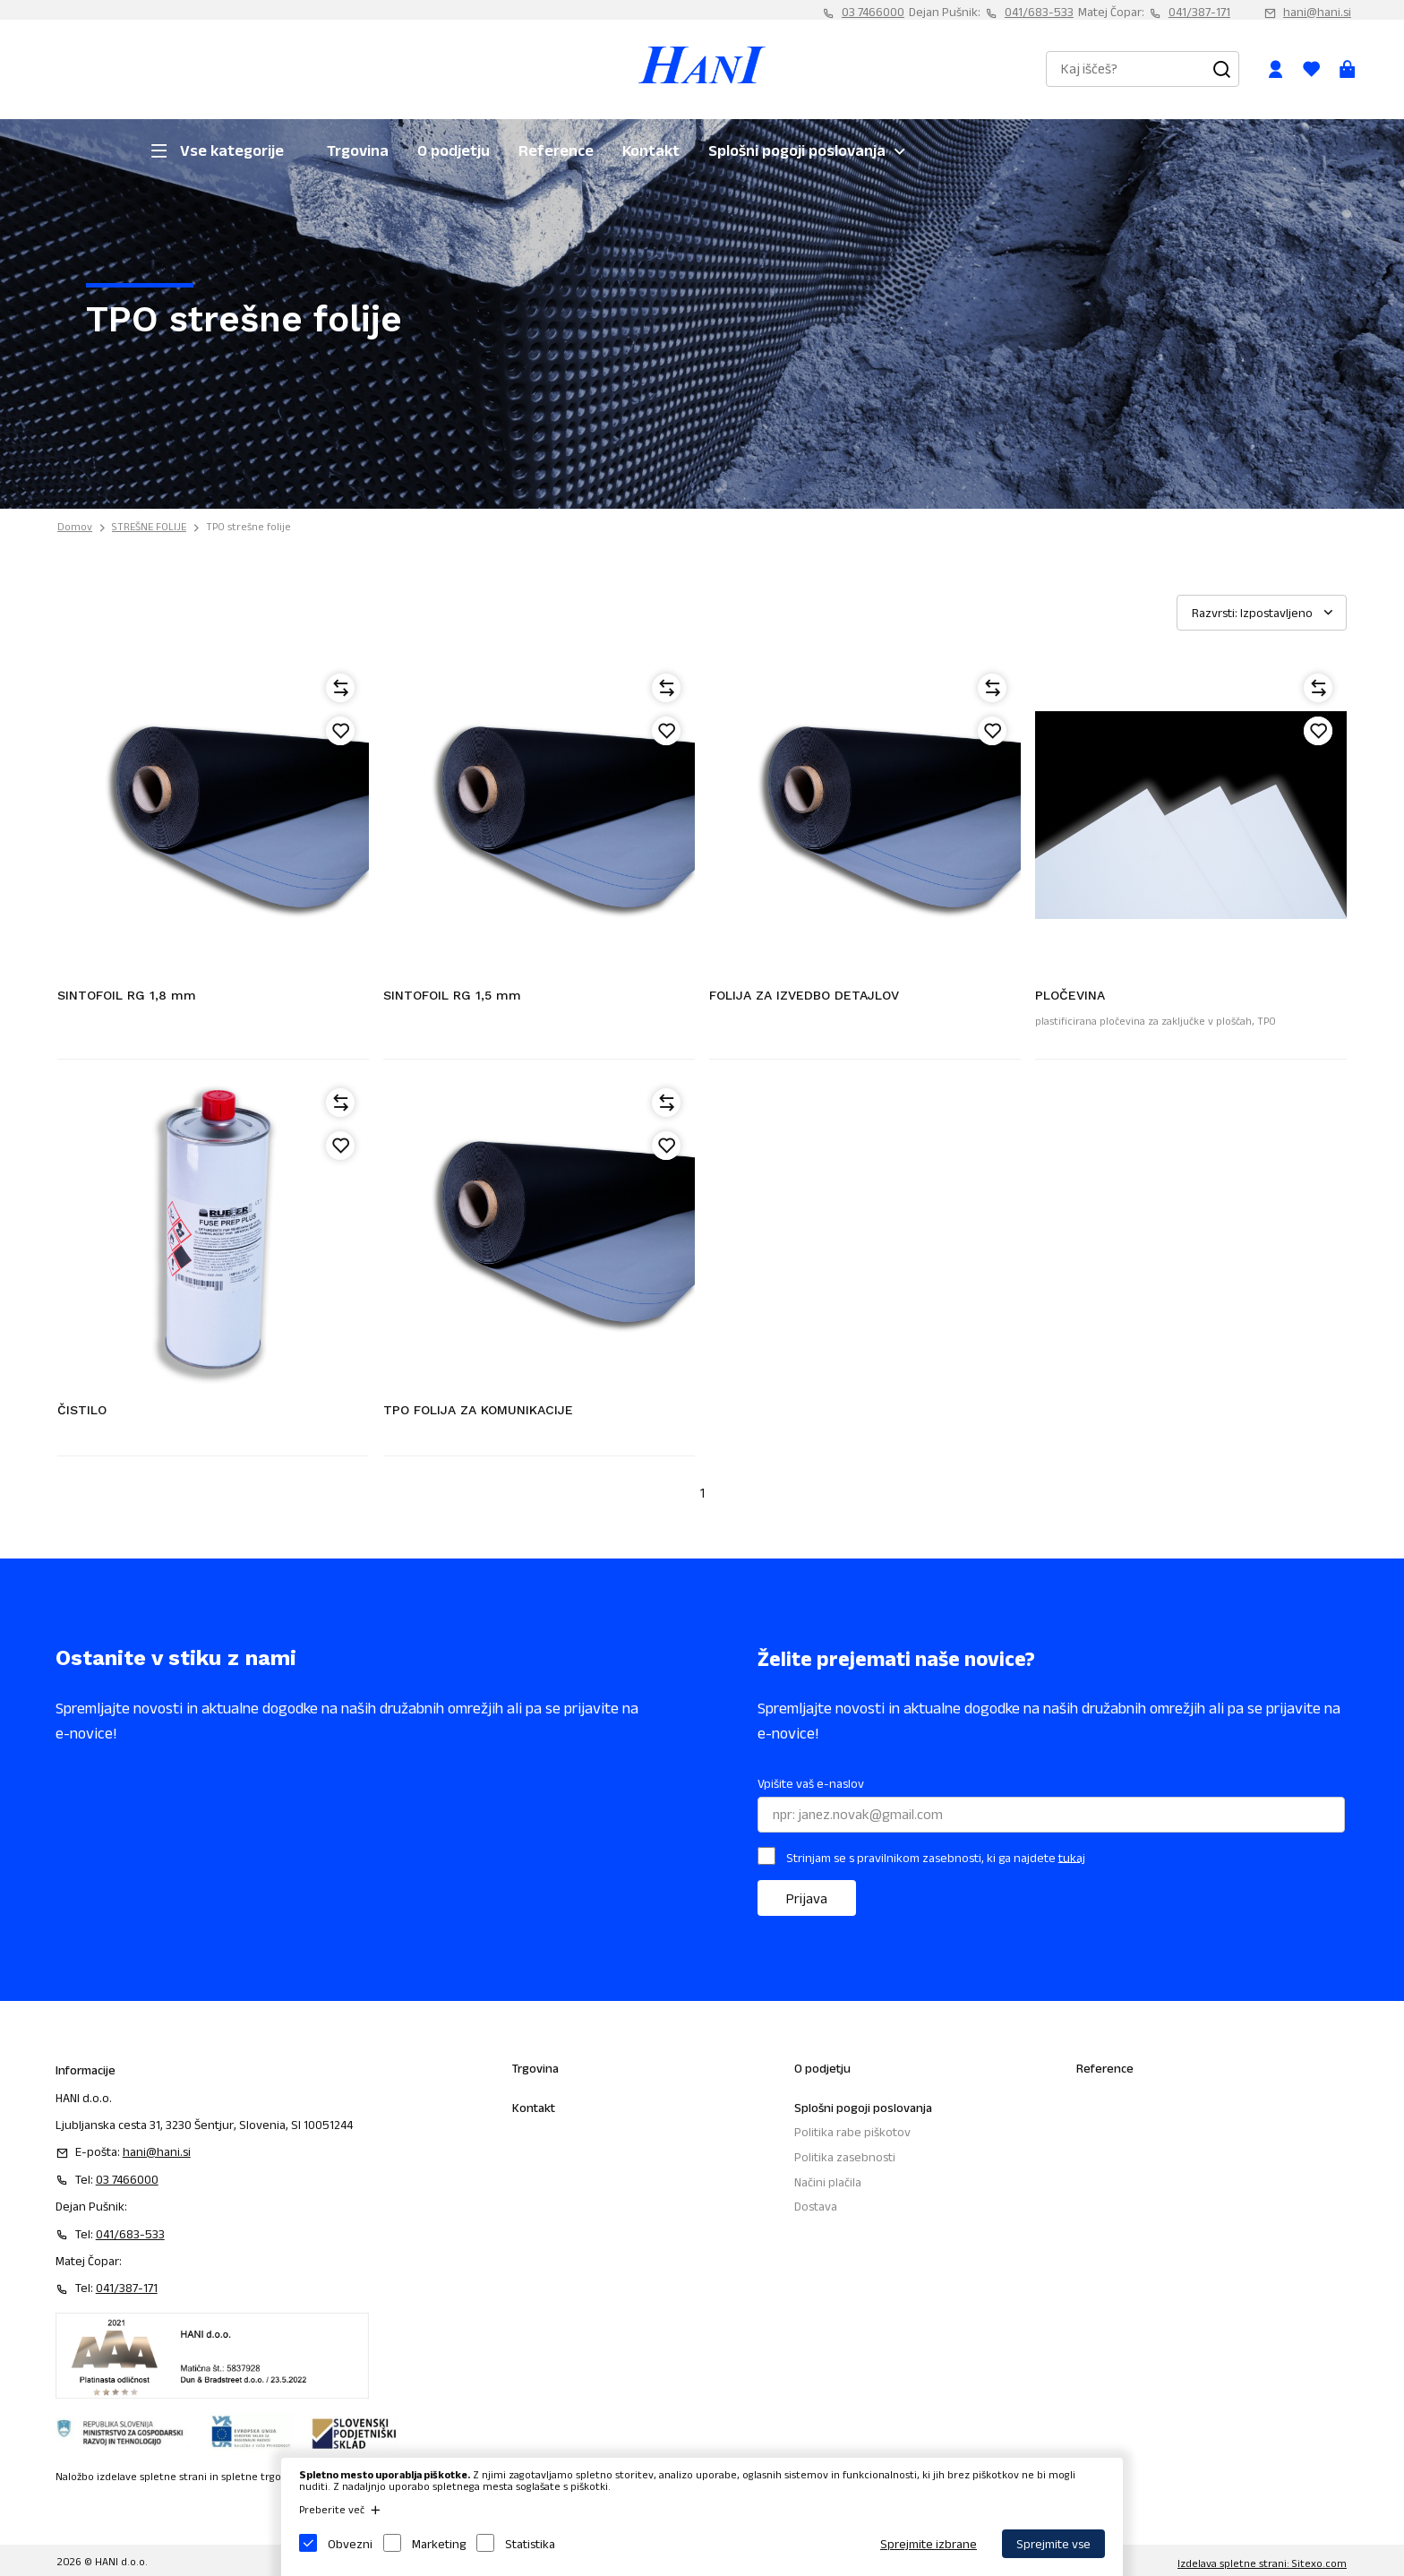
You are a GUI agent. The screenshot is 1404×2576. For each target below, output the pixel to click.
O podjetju (453, 150)
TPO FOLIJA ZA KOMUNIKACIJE (478, 1410)
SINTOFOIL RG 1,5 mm (452, 995)
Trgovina (358, 150)
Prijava (806, 1898)
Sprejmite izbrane (928, 2544)
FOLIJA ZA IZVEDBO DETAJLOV (804, 995)
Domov (74, 526)
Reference (556, 150)
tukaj (1071, 1857)
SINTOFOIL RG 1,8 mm (126, 995)
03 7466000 (873, 11)
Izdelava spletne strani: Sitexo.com (1262, 2563)
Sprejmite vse (1053, 2544)
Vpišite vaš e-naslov (811, 1783)
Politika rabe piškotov (852, 2132)
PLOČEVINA (1070, 995)
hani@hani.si (1317, 11)
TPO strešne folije (248, 526)
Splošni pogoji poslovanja (797, 150)
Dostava (815, 2206)
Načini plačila (827, 2182)
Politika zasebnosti (844, 2157)
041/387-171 (1199, 11)
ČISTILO (82, 1410)
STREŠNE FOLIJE (149, 526)
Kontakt (651, 150)
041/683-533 (1039, 11)
